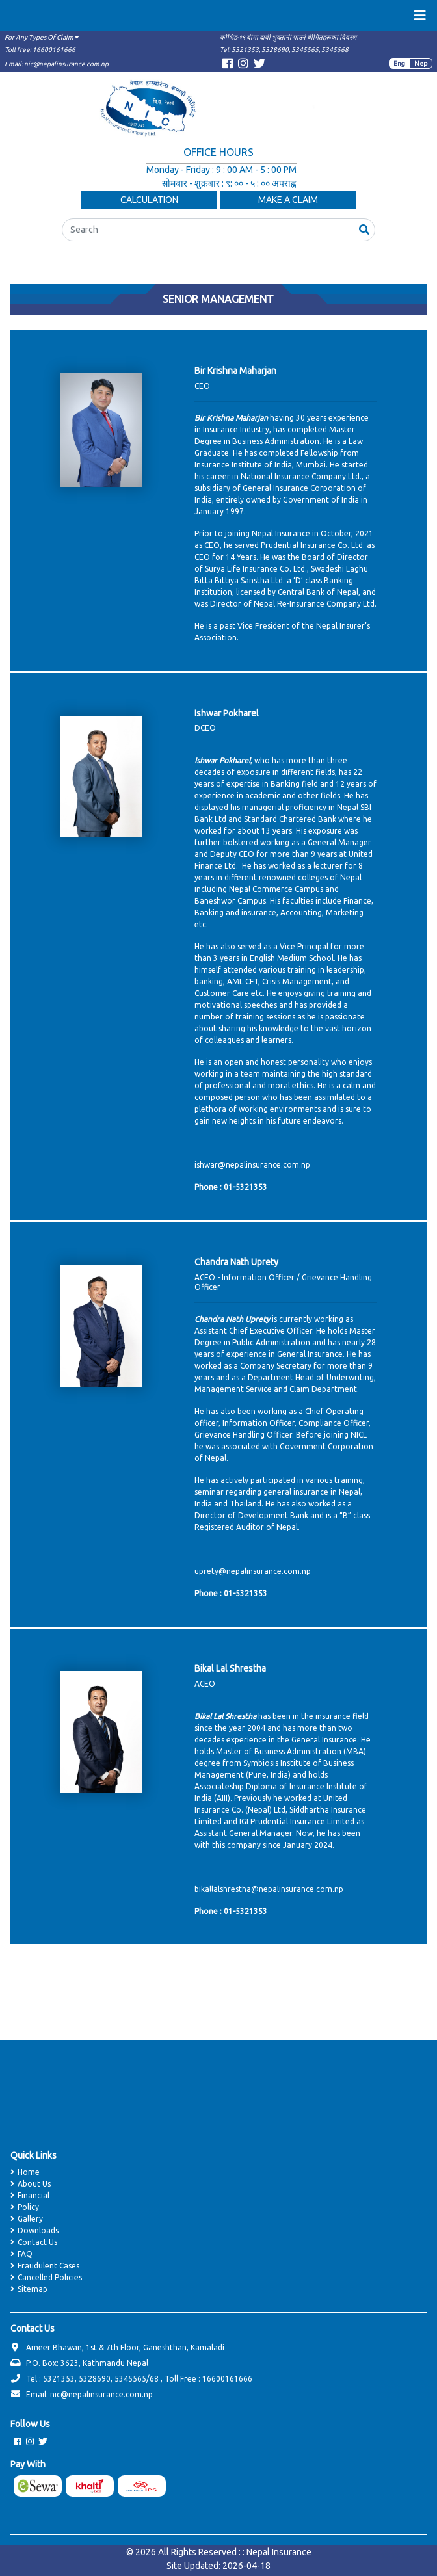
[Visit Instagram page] (243, 65)
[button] (364, 229)
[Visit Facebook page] (227, 65)
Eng (399, 63)
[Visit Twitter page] (259, 65)
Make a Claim (288, 199)
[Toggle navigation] (420, 15)
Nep (421, 63)
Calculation (149, 199)
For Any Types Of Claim (42, 37)
